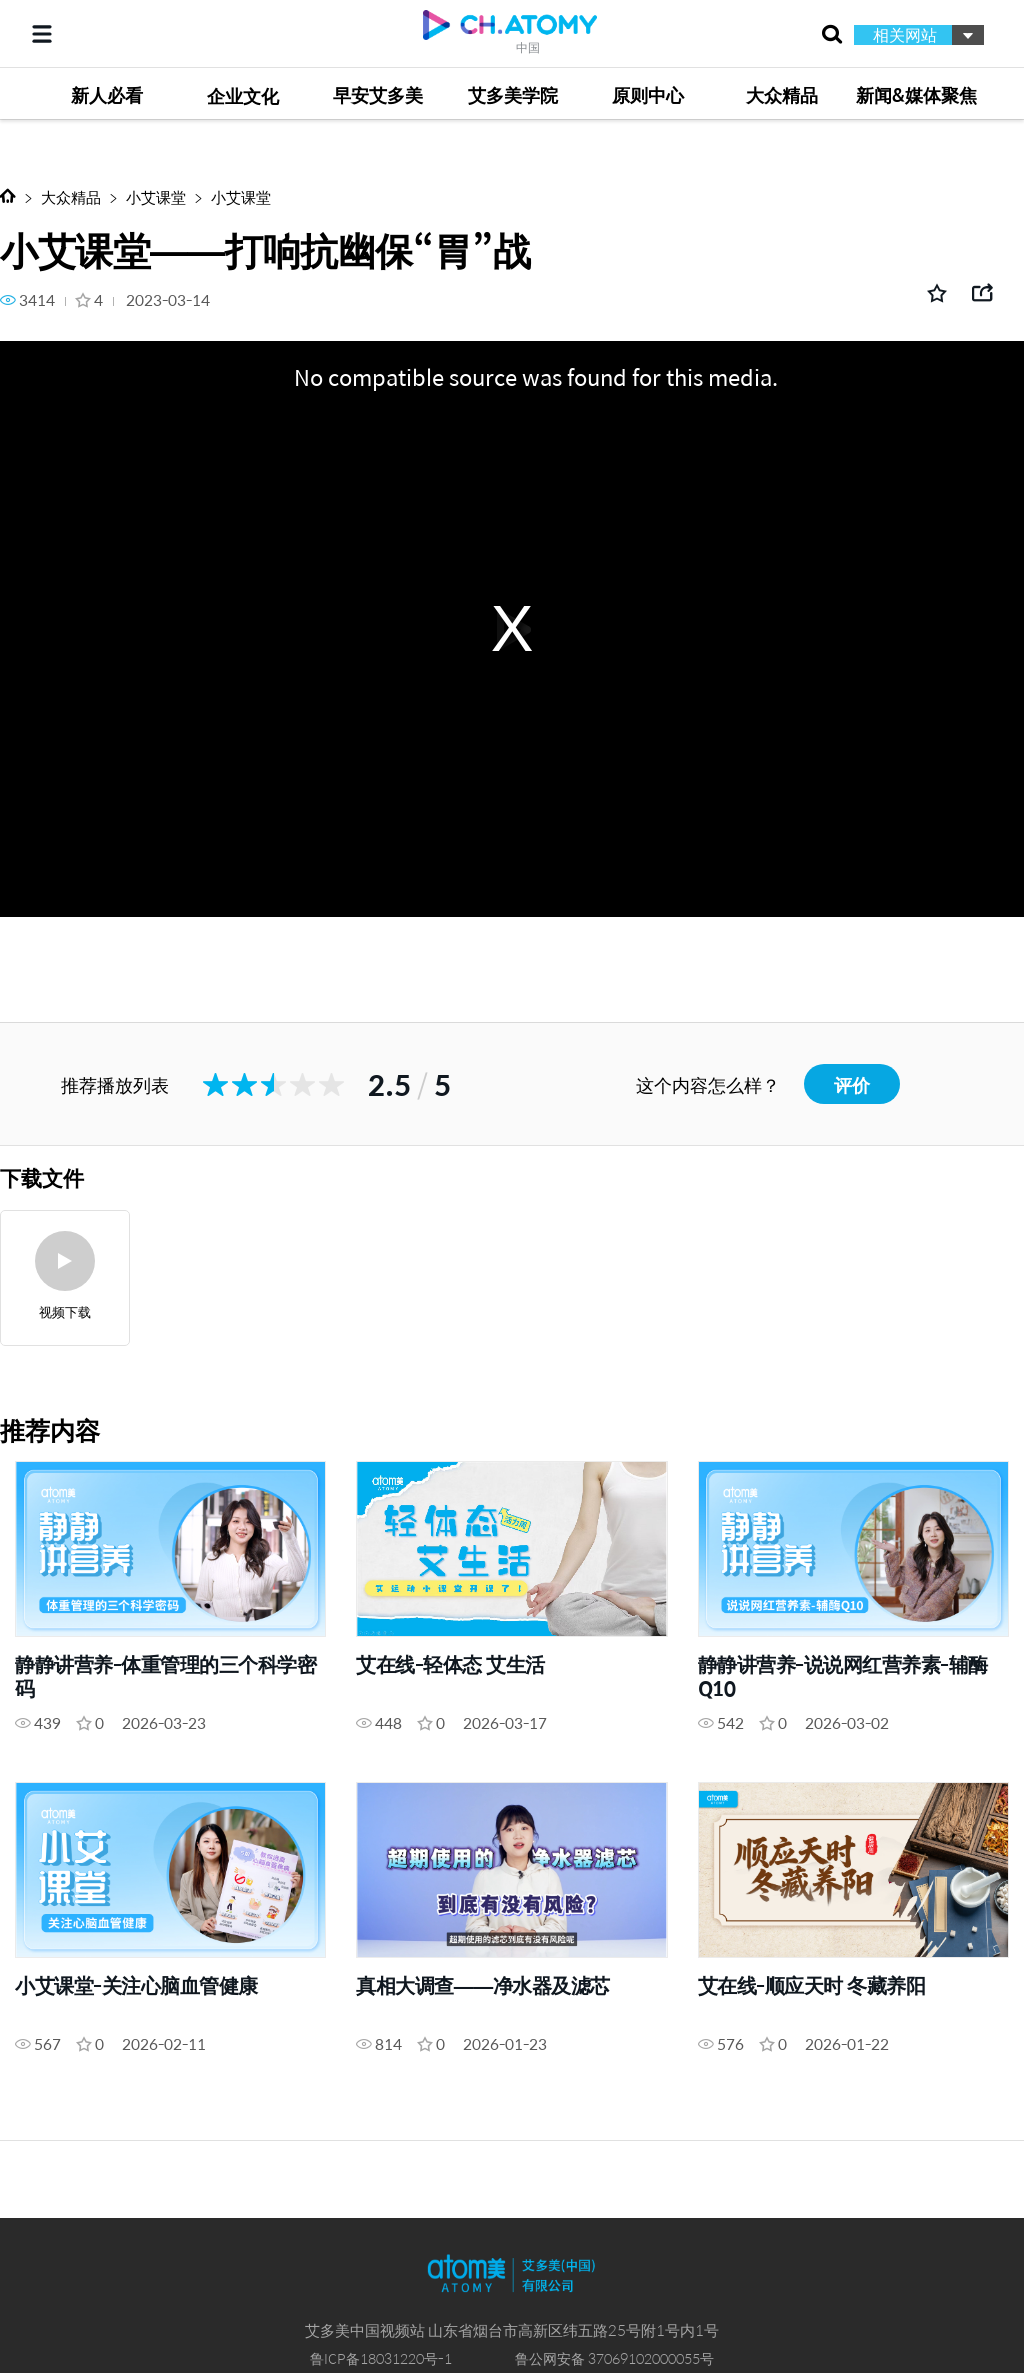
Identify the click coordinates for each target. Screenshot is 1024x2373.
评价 (852, 1084)
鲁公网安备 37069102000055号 (614, 2358)
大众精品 (71, 196)
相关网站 (905, 34)
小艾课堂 (156, 196)
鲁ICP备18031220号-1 (381, 2358)
